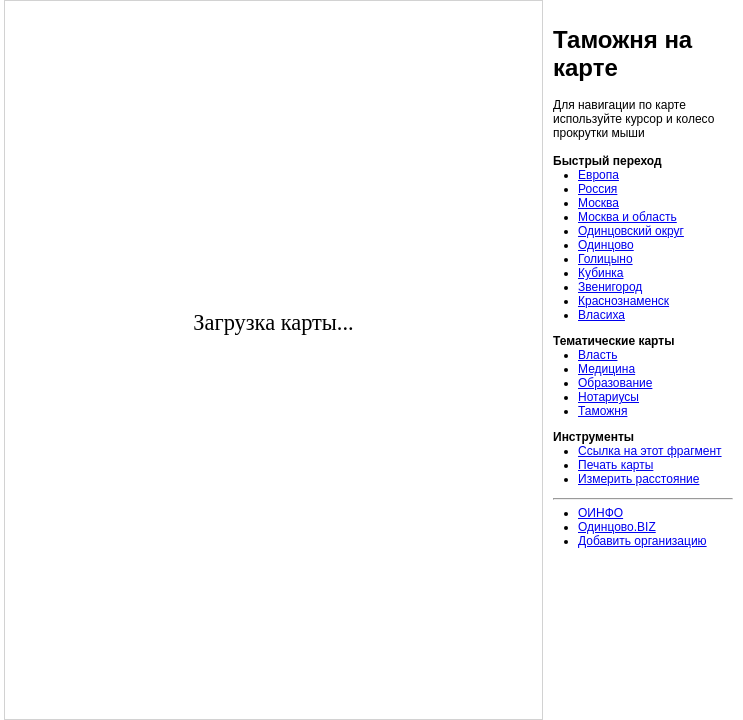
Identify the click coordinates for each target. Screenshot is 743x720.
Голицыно (605, 259)
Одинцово (606, 245)
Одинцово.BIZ (617, 527)
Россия (597, 189)
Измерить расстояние (638, 479)
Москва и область (627, 217)
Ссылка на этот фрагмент (650, 451)
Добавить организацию (642, 541)
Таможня (602, 411)
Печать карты (615, 465)
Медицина (606, 369)
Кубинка (601, 273)
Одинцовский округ (631, 231)
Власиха (601, 315)
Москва (598, 203)
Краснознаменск (623, 301)
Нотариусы (608, 397)
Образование (615, 383)
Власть (597, 355)
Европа (598, 175)
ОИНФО (600, 513)
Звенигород (610, 287)
